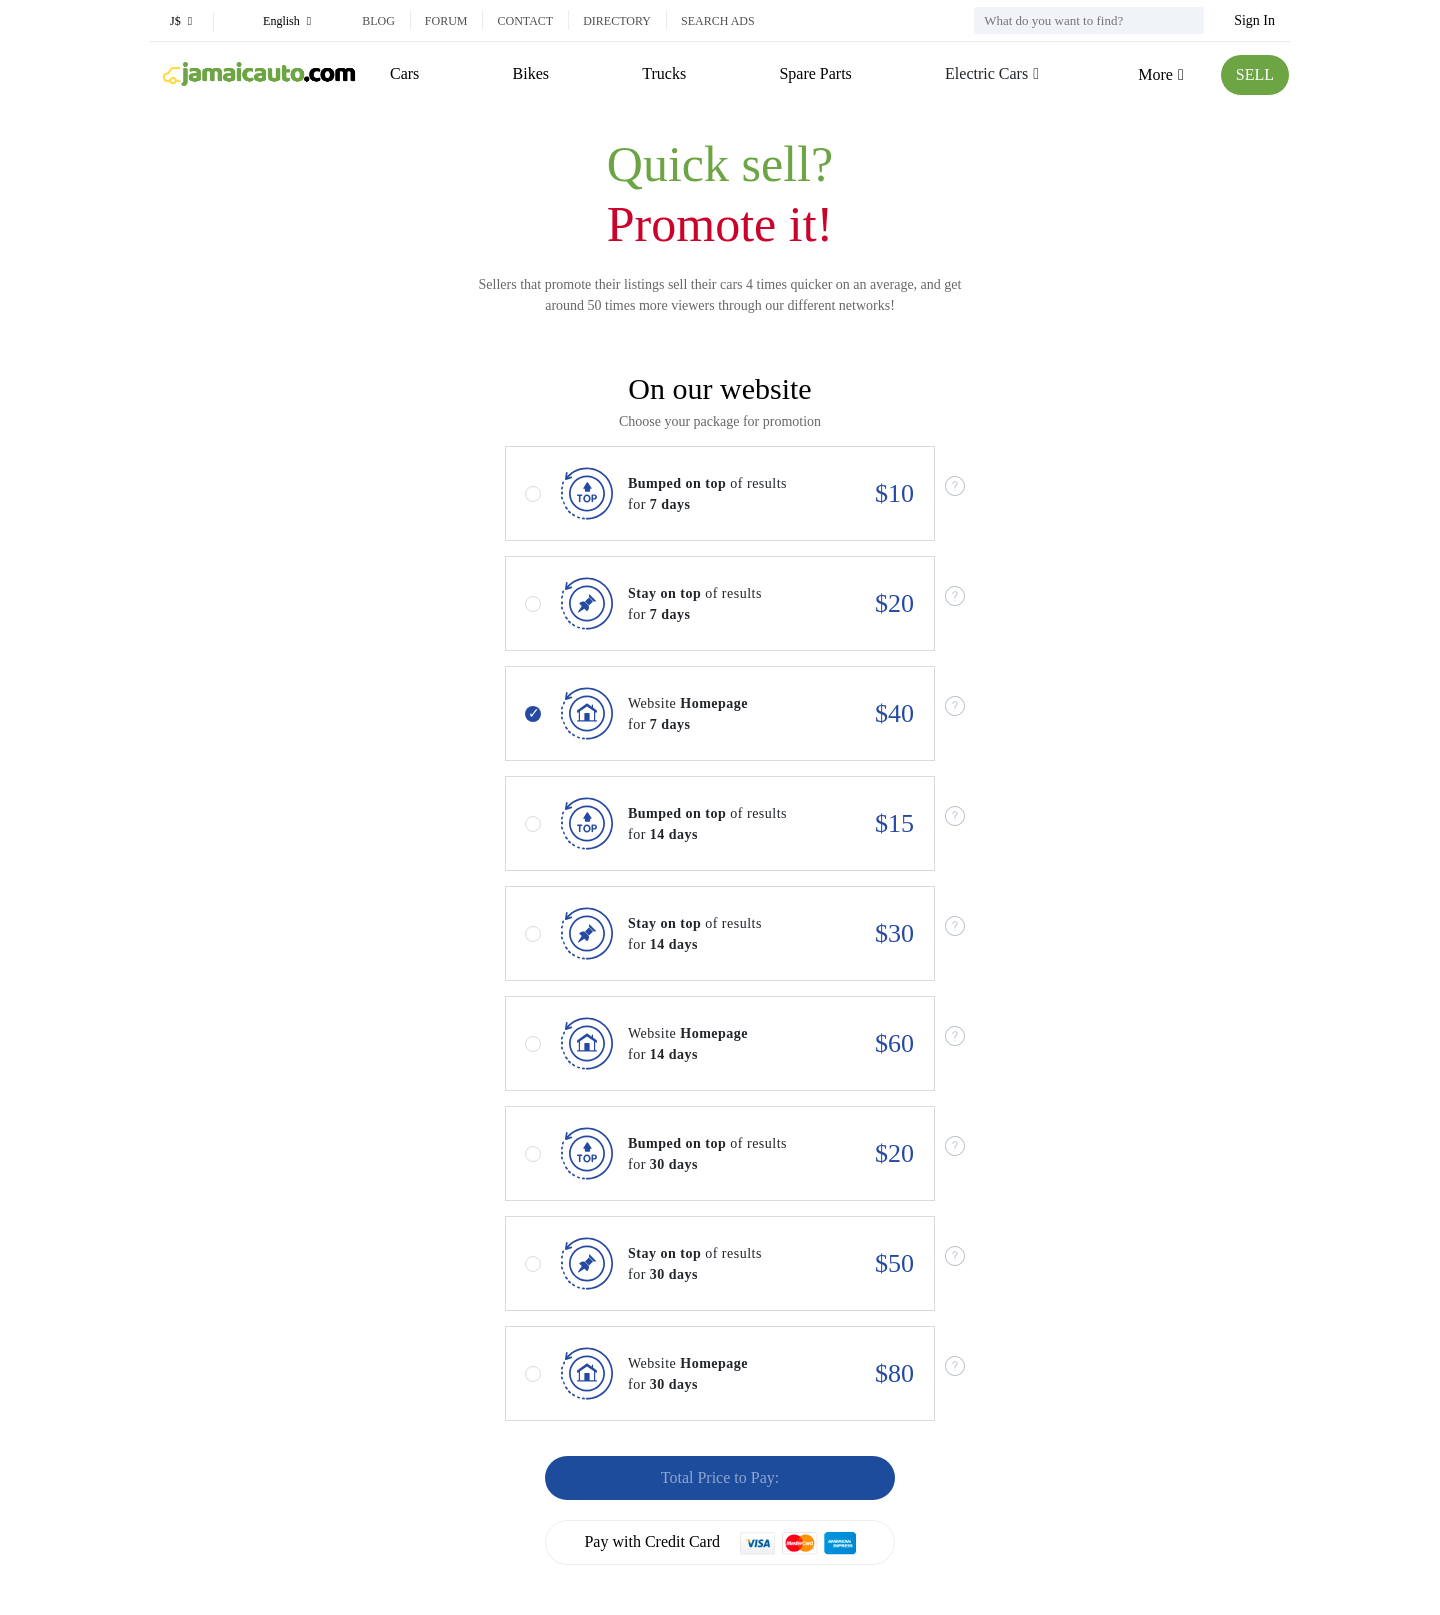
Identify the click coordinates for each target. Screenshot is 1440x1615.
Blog (378, 21)
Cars (404, 73)
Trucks (664, 73)
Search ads (718, 21)
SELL (1255, 74)
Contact (525, 21)
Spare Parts (815, 73)
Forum (446, 21)
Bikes (531, 73)
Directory (617, 21)
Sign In (1254, 20)
